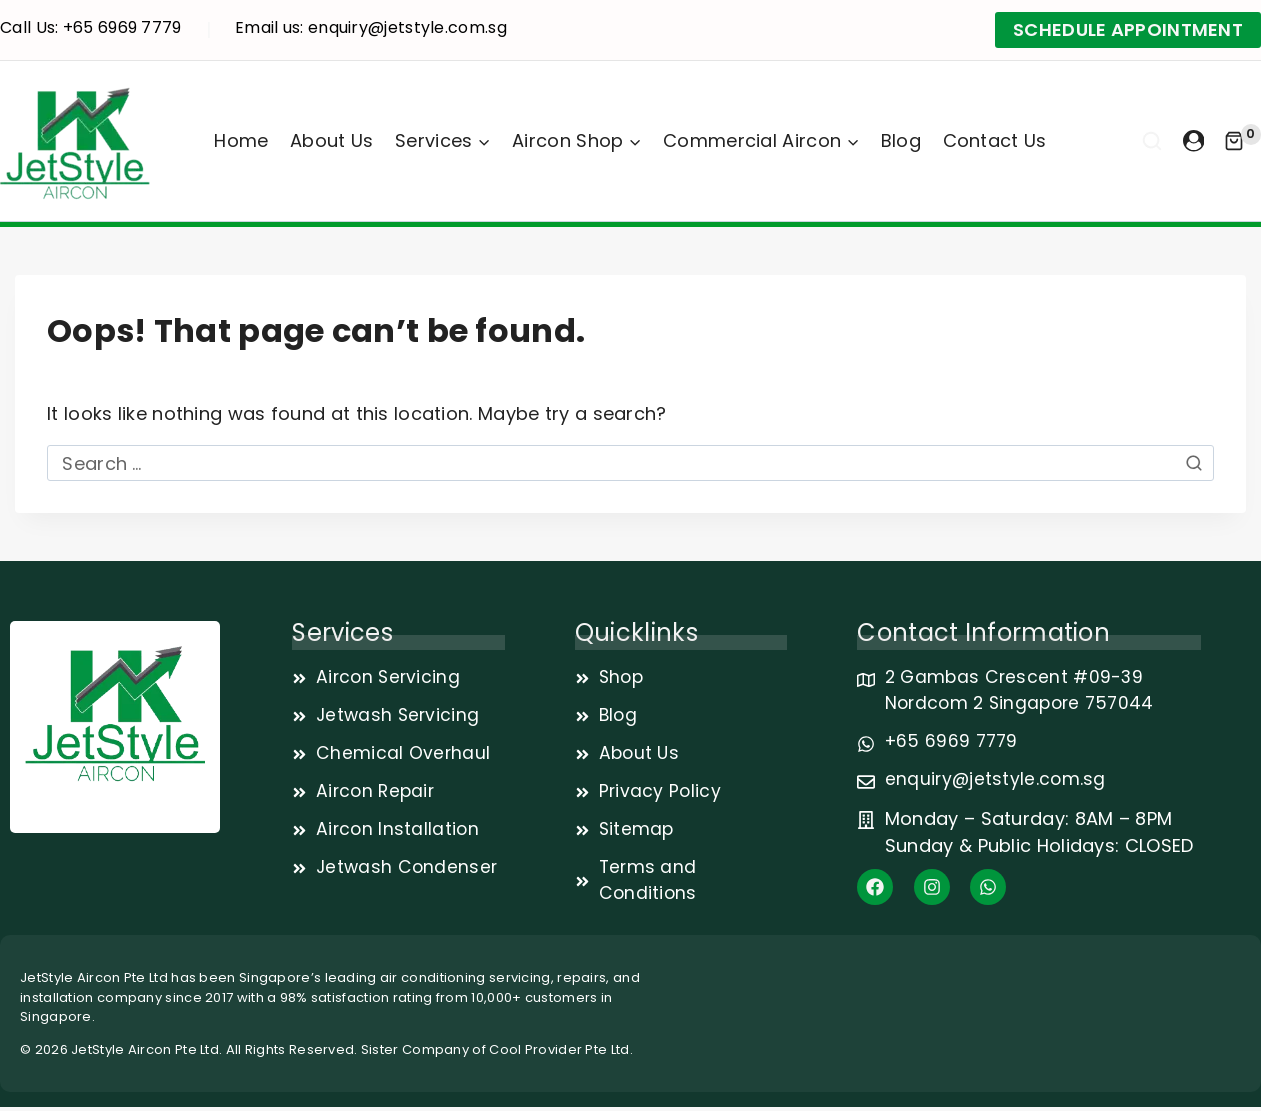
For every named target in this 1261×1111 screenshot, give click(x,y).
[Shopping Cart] (1242, 141)
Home (241, 140)
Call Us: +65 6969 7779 (91, 27)
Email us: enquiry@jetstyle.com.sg (371, 27)
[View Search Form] (1152, 141)
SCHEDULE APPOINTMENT (1128, 29)
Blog (901, 140)
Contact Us (995, 140)
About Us (331, 140)
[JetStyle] (75, 141)
